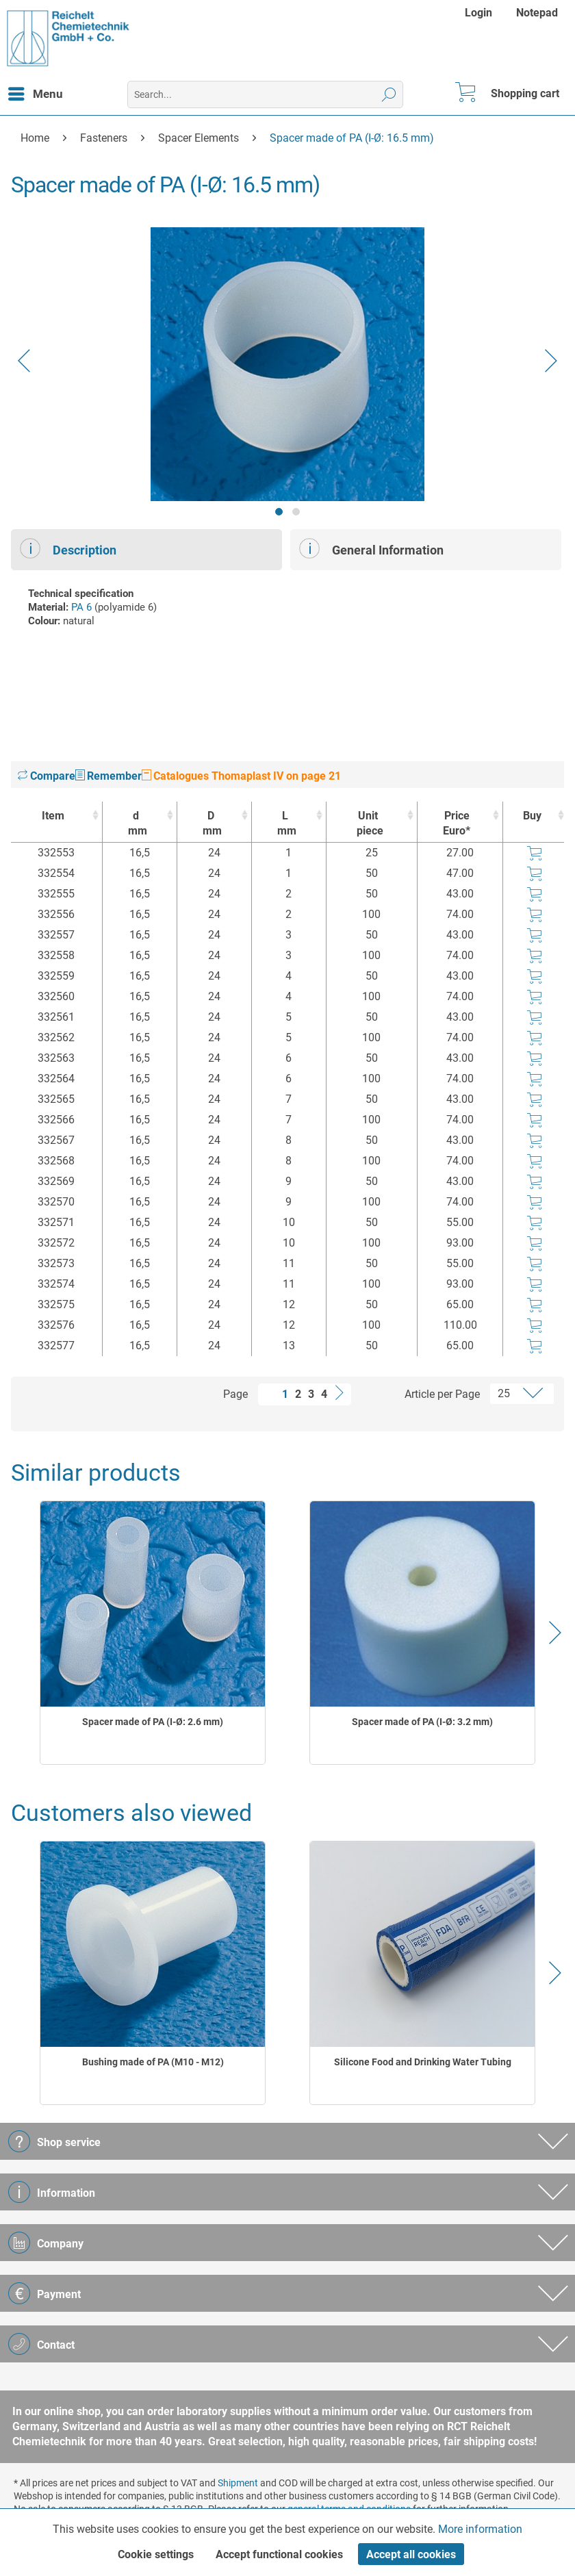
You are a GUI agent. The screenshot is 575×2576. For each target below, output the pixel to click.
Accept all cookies (411, 2554)
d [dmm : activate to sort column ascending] (136, 824)
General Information (371, 548)
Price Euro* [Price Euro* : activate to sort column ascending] (456, 823)
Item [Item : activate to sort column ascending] (53, 815)
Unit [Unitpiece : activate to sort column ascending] (368, 824)
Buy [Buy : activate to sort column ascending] (532, 815)
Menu (35, 92)
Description (68, 548)
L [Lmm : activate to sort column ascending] (285, 824)
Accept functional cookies (279, 2554)
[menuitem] (480, 12)
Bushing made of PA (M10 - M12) (153, 2061)
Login (478, 12)
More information (480, 2529)
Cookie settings (156, 2554)
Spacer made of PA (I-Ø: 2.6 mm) (152, 1721)
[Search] (389, 94)
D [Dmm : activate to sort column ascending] (211, 824)
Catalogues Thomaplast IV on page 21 (241, 775)
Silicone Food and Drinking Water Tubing (422, 2061)
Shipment (238, 2482)
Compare (46, 775)
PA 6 (81, 607)
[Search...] (265, 94)
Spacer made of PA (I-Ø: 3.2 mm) (422, 1721)
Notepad (537, 12)
